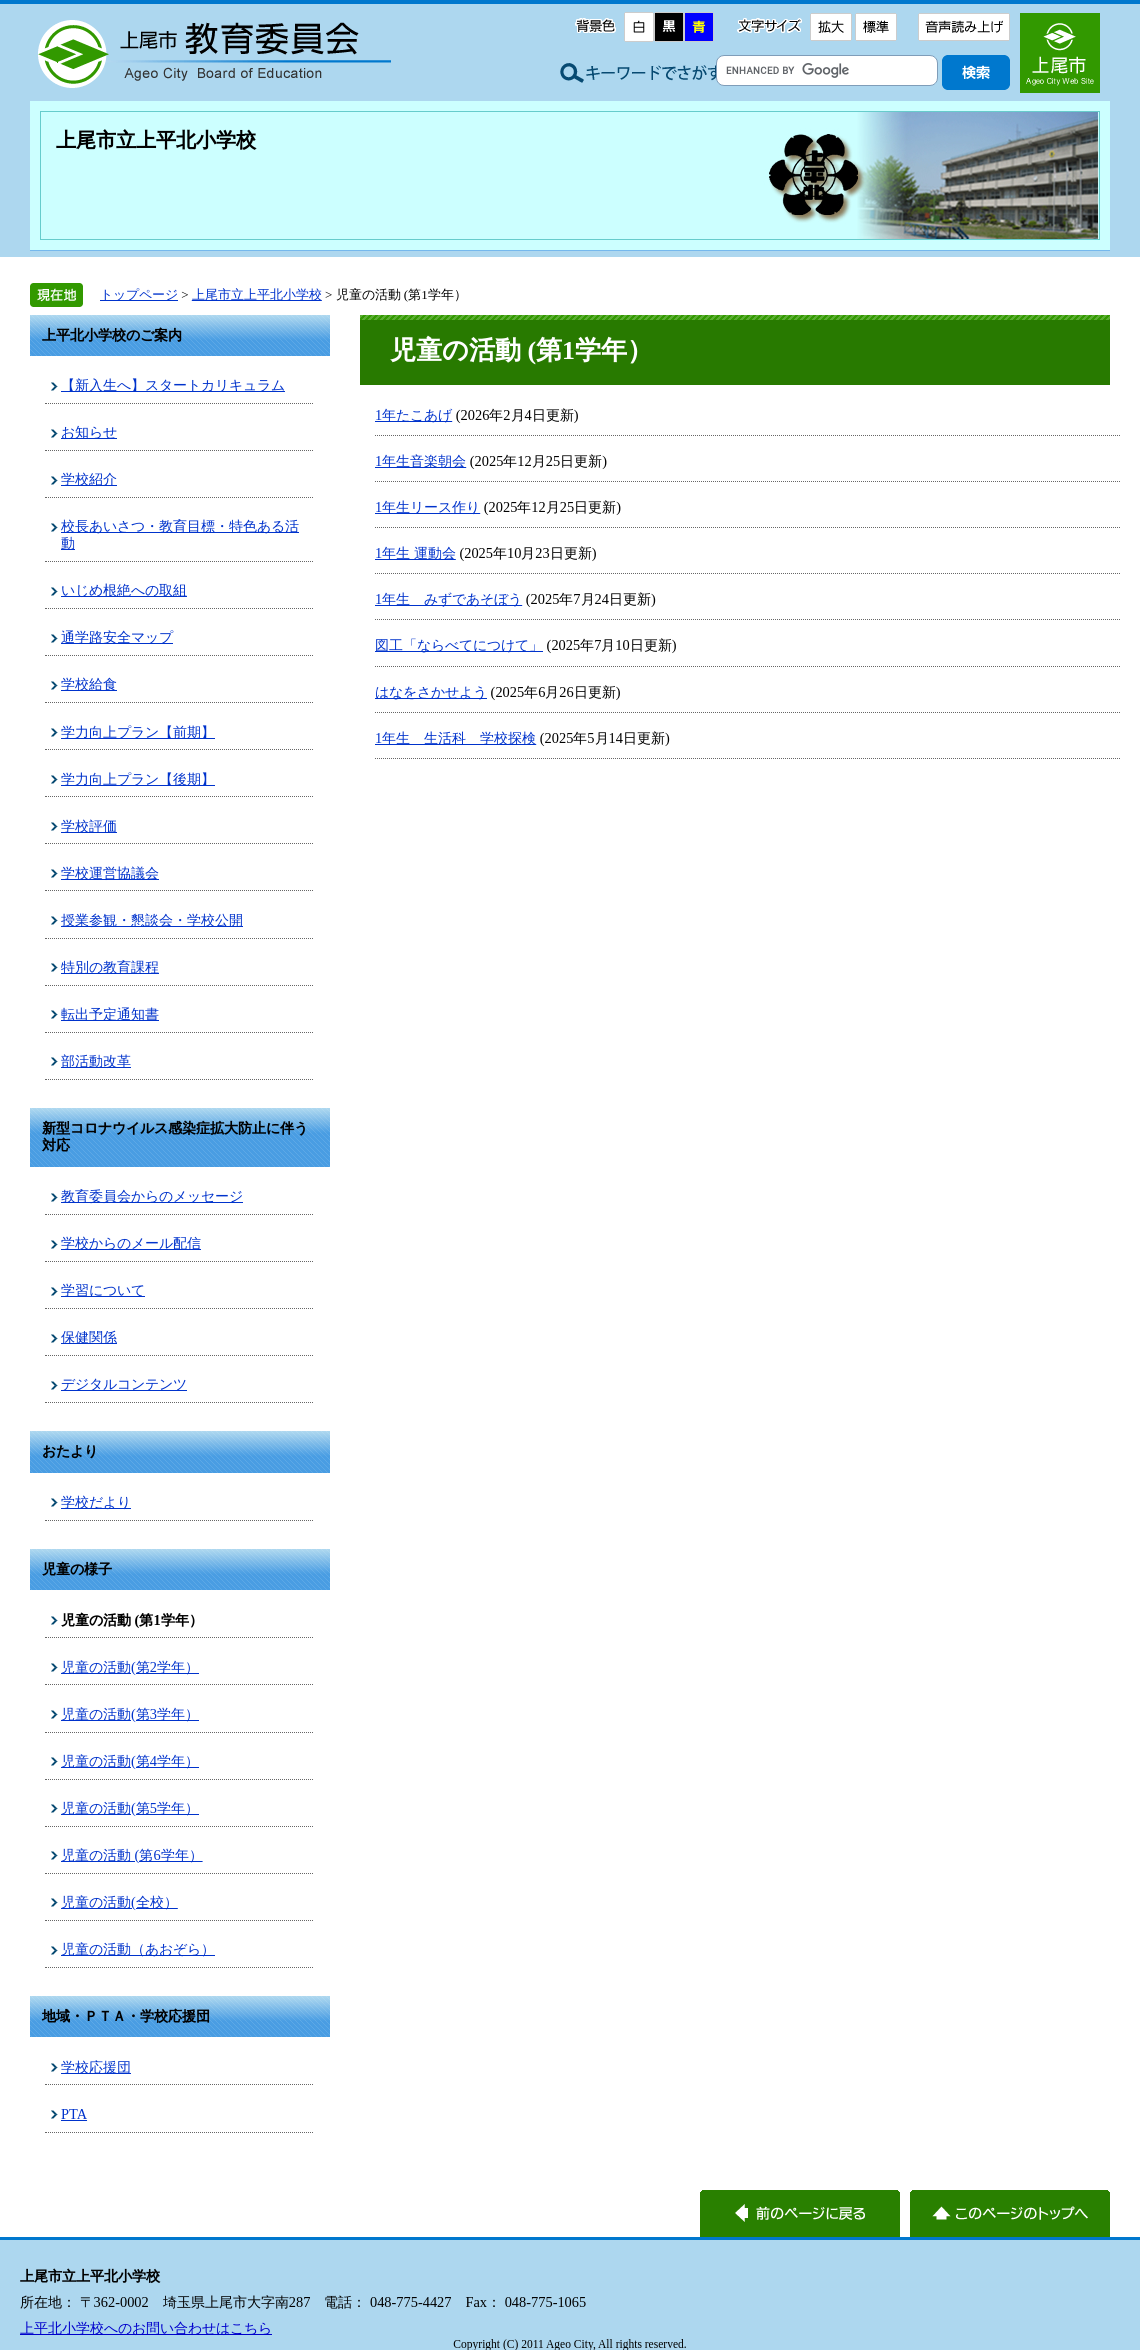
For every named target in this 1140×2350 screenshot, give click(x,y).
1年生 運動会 (415, 553)
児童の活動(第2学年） (130, 1667)
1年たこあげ (413, 415)
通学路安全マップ (117, 637)
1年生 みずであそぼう (448, 599)
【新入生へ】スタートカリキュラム (173, 385)
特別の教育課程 (110, 967)
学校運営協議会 (110, 873)
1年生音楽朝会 (420, 461)
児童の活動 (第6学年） (132, 1855)
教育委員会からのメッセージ (152, 1196)
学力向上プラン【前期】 (138, 732)
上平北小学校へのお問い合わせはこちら (146, 2328)
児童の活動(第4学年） (130, 1761)
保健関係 (89, 1337)
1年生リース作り (427, 507)
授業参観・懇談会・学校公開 (152, 920)
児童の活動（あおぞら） (138, 1949)
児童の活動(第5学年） (130, 1808)
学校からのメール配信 (131, 1243)
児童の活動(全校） (119, 1902)
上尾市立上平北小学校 (156, 140)
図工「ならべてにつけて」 (459, 645)
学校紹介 (89, 479)
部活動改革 (96, 1061)
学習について (103, 1290)
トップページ (139, 294)
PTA (74, 2114)
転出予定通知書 (110, 1014)
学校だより (96, 1502)
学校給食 (89, 684)
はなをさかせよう (431, 692)
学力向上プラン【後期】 (138, 779)
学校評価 (89, 826)
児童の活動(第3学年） (130, 1714)
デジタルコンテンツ (124, 1384)
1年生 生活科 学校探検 (455, 738)
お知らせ (89, 432)
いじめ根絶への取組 (124, 590)
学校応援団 (96, 2067)
